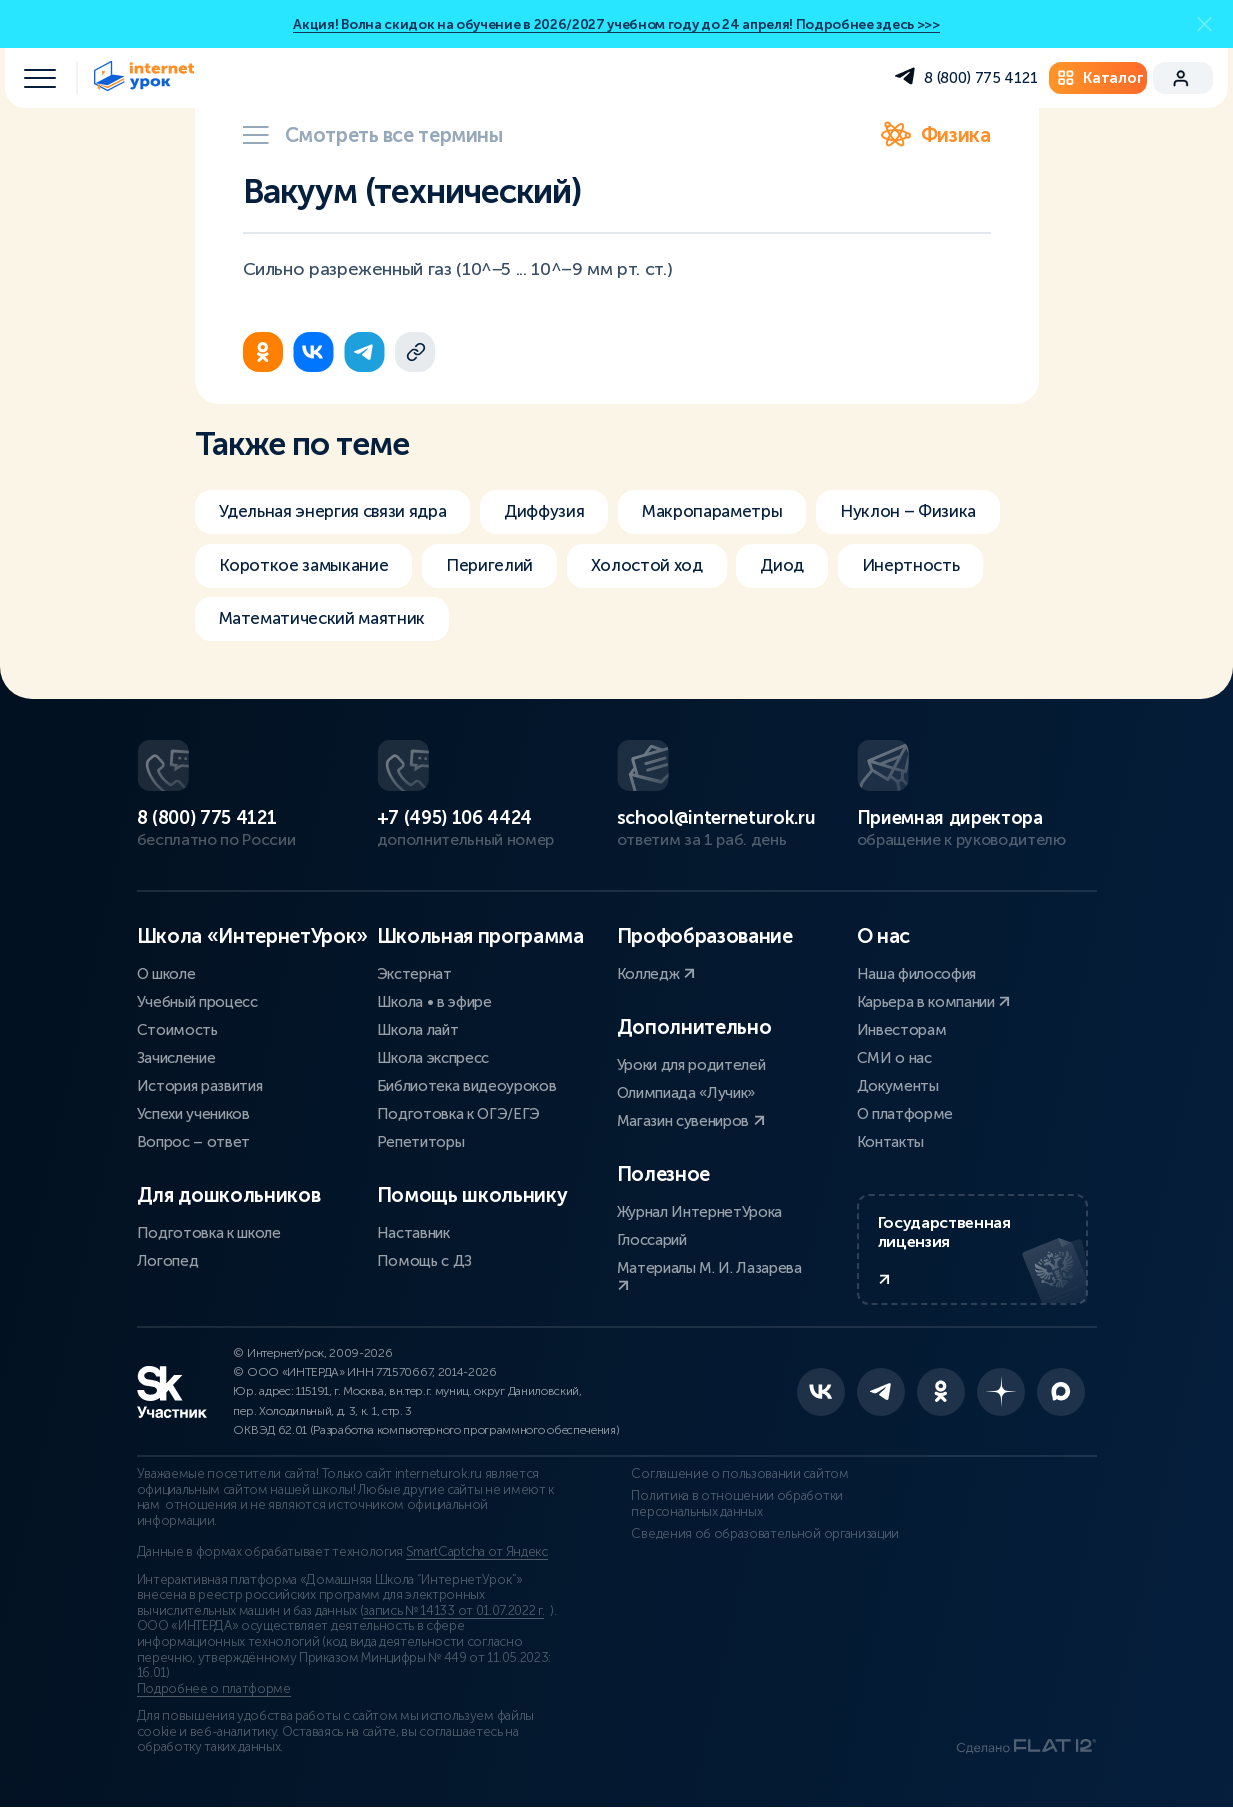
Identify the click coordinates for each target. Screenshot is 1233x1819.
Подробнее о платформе (214, 1700)
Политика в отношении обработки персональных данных (722, 1515)
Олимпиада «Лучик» (686, 1091)
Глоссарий (652, 1238)
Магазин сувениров (691, 1119)
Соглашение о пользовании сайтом (725, 1486)
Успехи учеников (193, 1112)
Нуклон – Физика (290, 568)
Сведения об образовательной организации (751, 1545)
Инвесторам (902, 1028)
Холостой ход (871, 568)
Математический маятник (596, 624)
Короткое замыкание (511, 568)
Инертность (376, 624)
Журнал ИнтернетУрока (700, 1210)
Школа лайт (418, 1028)
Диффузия (564, 512)
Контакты (890, 1140)
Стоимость (177, 1028)
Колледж (656, 972)
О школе (166, 972)
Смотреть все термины (373, 135)
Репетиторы (421, 1140)
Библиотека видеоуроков (467, 1084)
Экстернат (414, 972)
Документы (898, 1084)
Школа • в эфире (434, 1000)
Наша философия (917, 972)
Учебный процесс (197, 1000)
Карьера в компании (934, 1000)
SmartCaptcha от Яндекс (477, 1564)
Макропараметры (742, 512)
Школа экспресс (433, 1056)
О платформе (905, 1112)
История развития (200, 1084)
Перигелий (706, 568)
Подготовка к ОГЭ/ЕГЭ (459, 1112)
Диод (242, 624)
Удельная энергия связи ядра (340, 512)
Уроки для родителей (691, 1063)
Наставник (413, 1231)
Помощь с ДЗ (424, 1259)
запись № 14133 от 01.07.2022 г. (453, 1622)
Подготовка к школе (209, 1231)
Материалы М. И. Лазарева (709, 1273)
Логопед (168, 1259)
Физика (936, 135)
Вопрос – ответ (194, 1140)
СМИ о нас (894, 1056)
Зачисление (176, 1056)
